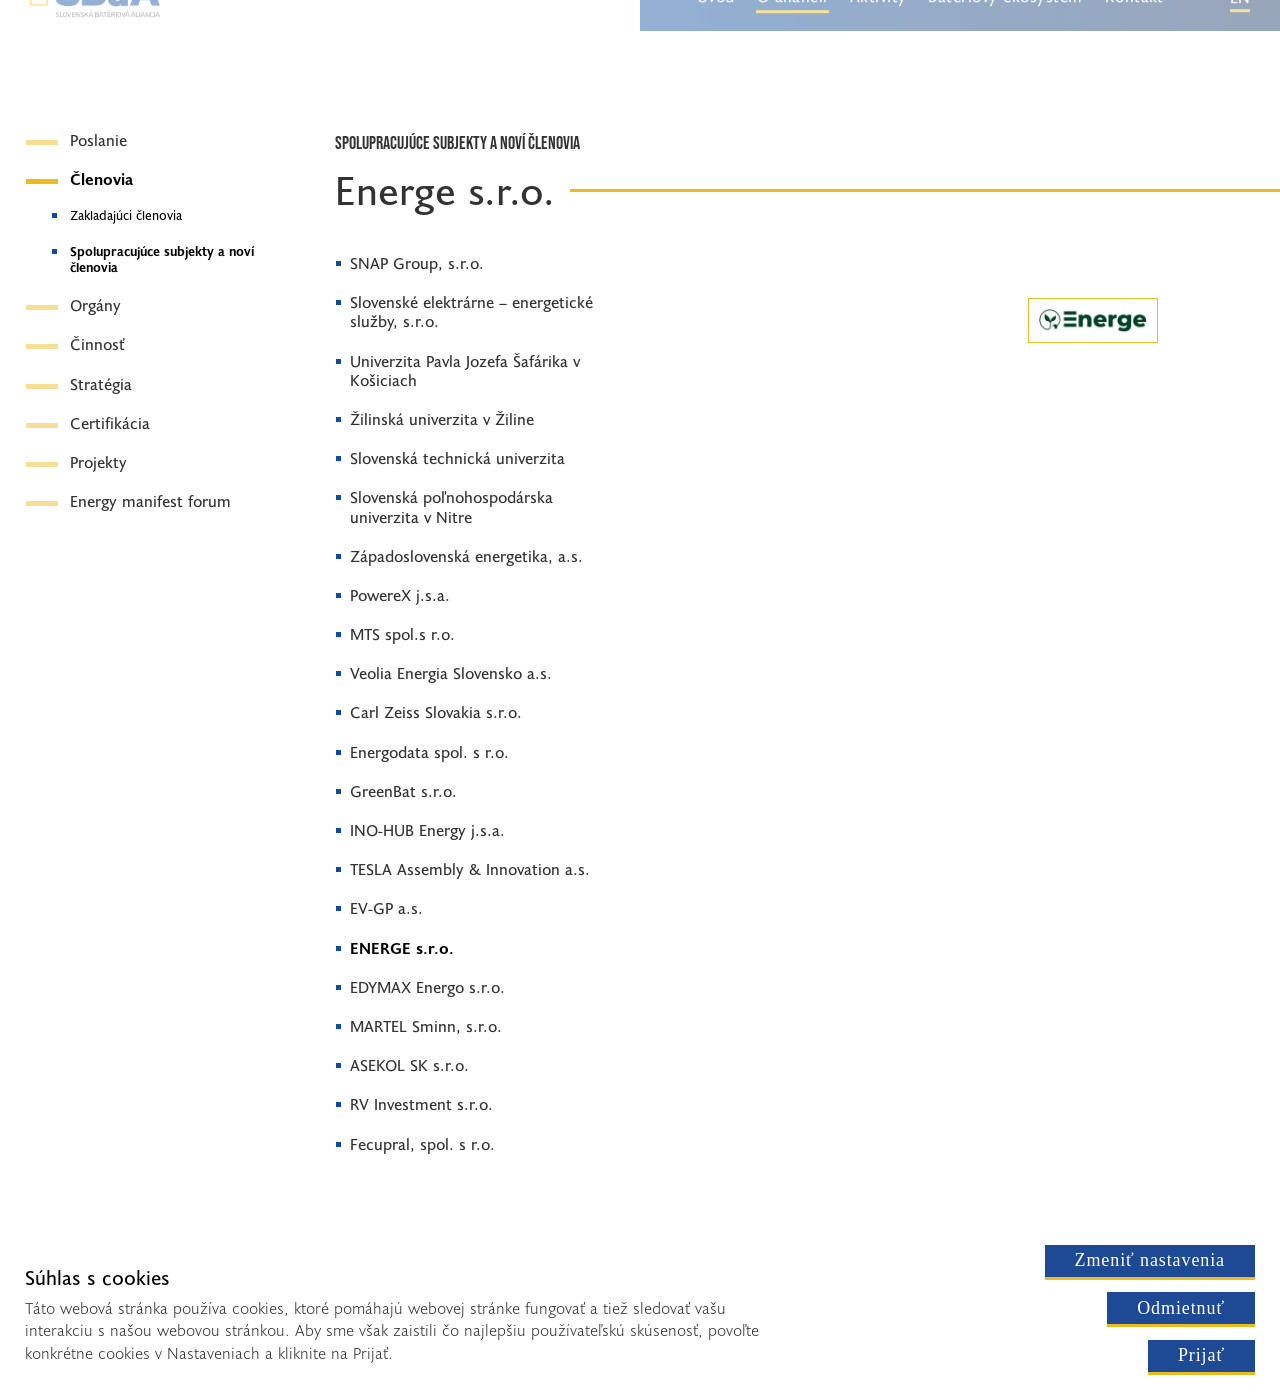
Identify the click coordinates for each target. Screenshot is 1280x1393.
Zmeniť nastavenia (1150, 1260)
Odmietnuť (1181, 1308)
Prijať (1201, 1355)
